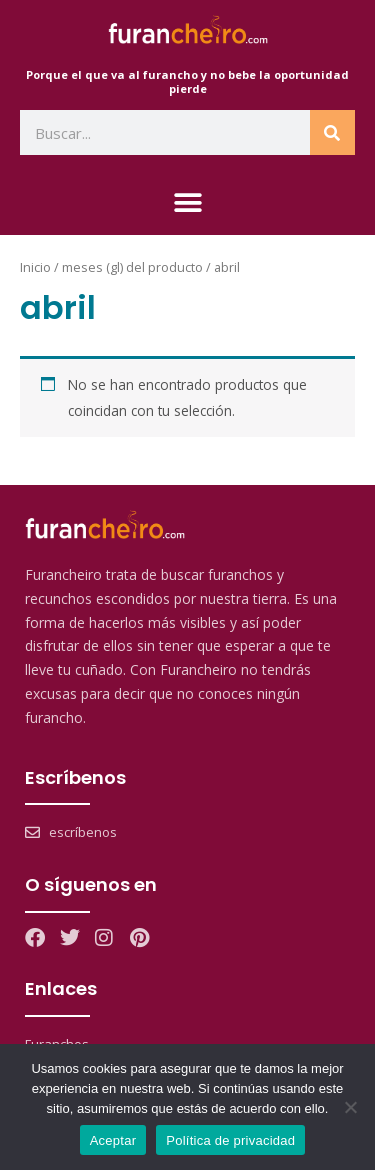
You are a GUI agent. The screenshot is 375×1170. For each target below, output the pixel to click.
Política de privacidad (230, 1140)
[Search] (332, 132)
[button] (187, 202)
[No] (350, 1107)
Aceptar (113, 1140)
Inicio (35, 267)
